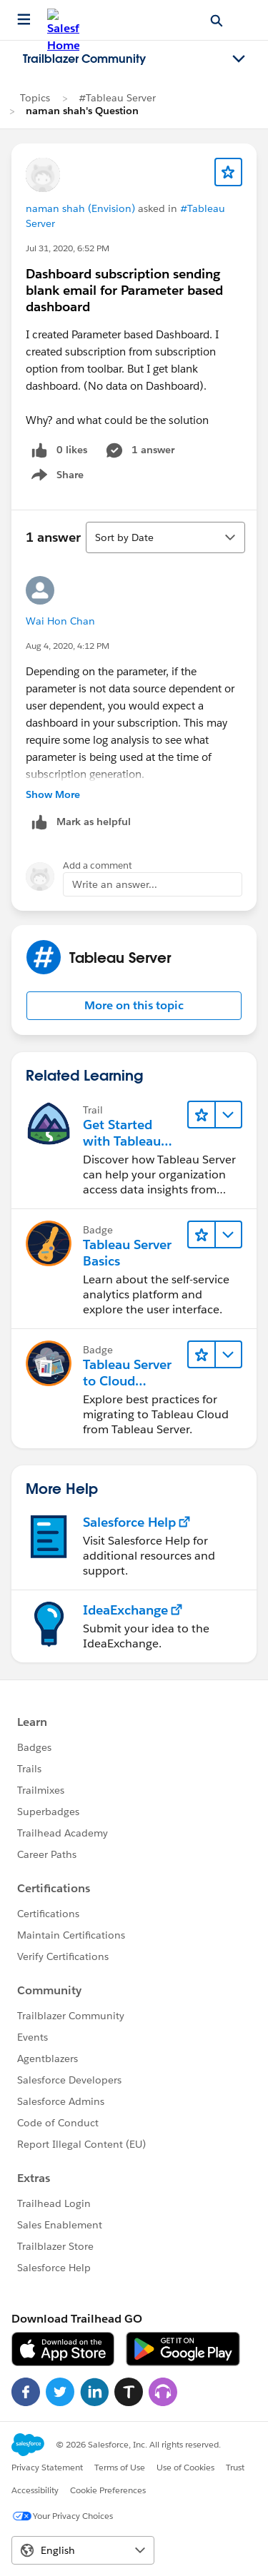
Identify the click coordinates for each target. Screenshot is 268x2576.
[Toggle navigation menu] (238, 59)
